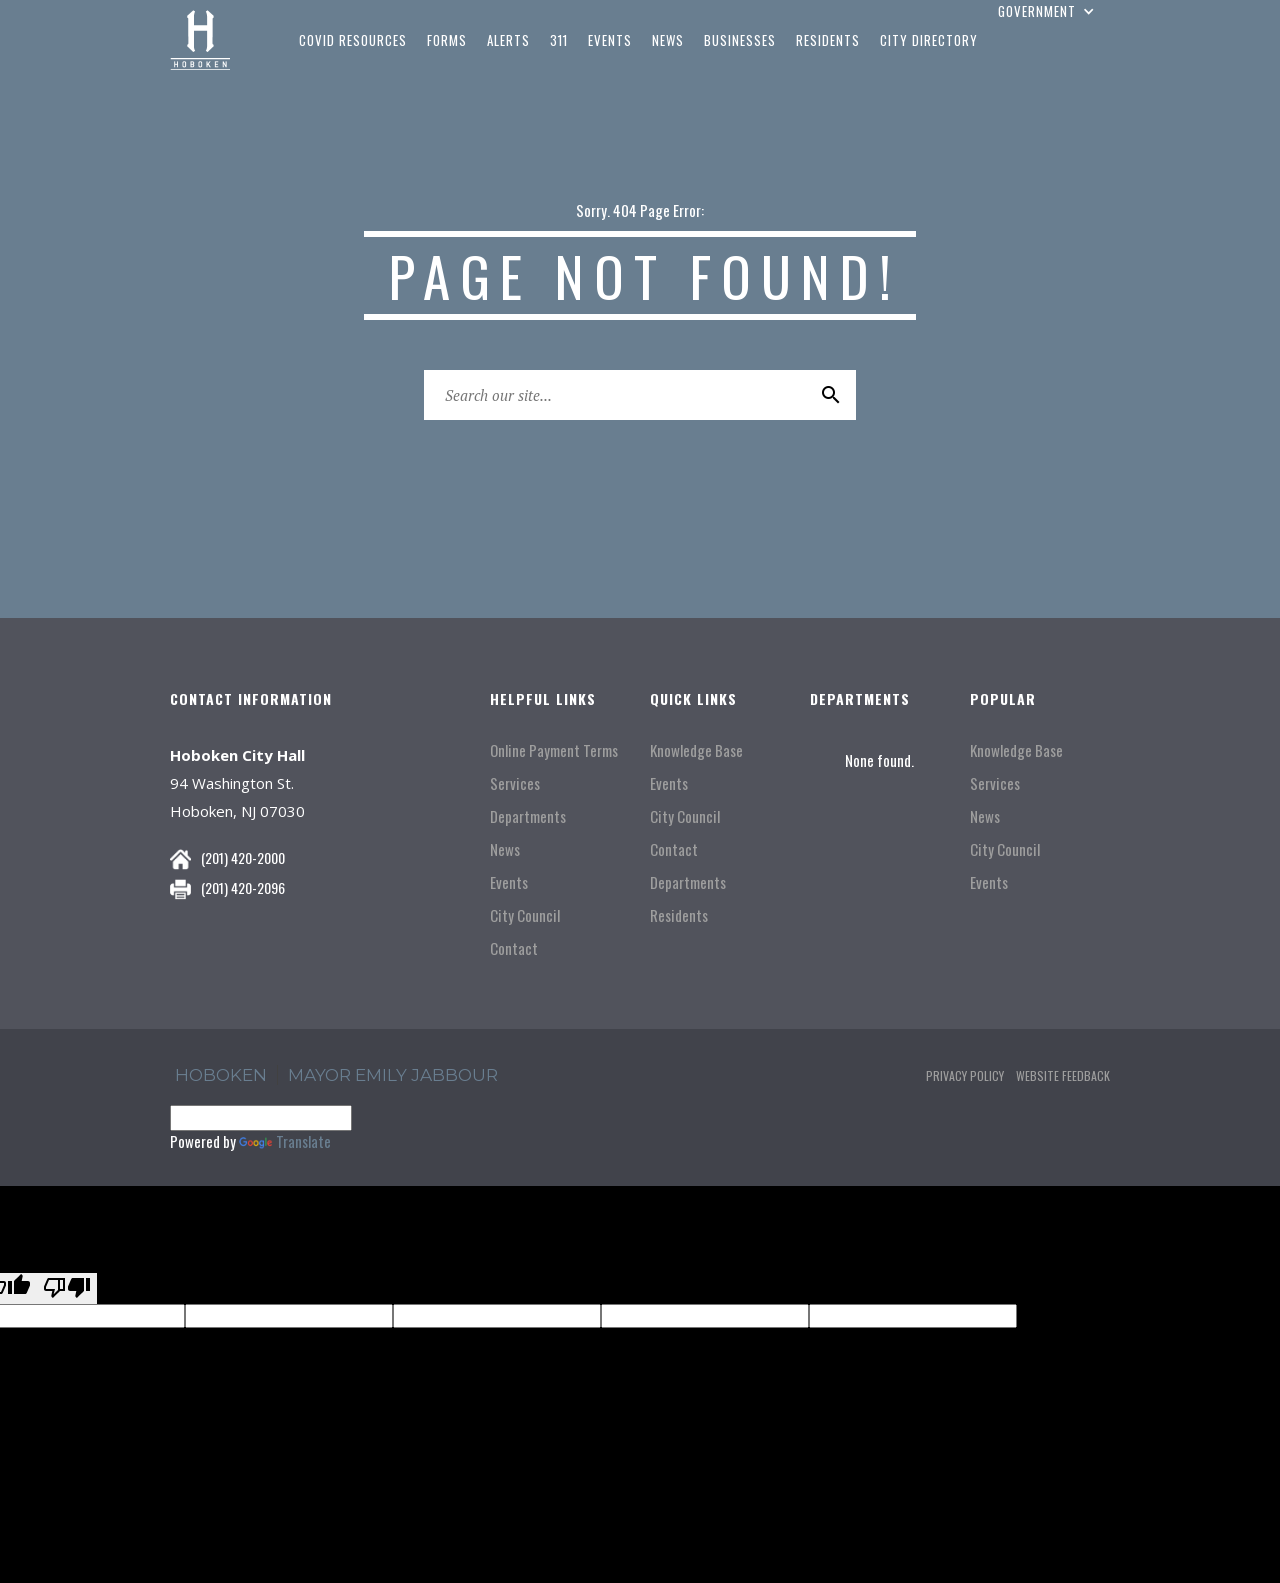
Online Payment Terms (554, 750)
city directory (929, 40)
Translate (285, 1141)
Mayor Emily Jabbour (393, 1075)
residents (828, 40)
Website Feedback (1063, 1075)
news (668, 40)
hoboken (221, 1075)
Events (509, 882)
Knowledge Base (696, 750)
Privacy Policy (965, 1075)
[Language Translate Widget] (261, 1118)
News (505, 849)
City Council (525, 915)
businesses (740, 40)
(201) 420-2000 (243, 857)
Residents (679, 915)
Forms (447, 40)
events (610, 40)
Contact (514, 948)
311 (559, 40)
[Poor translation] (67, 1288)
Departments (528, 816)
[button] (1049, 11)
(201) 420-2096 (243, 887)
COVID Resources (353, 40)
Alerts (508, 40)
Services (515, 783)
